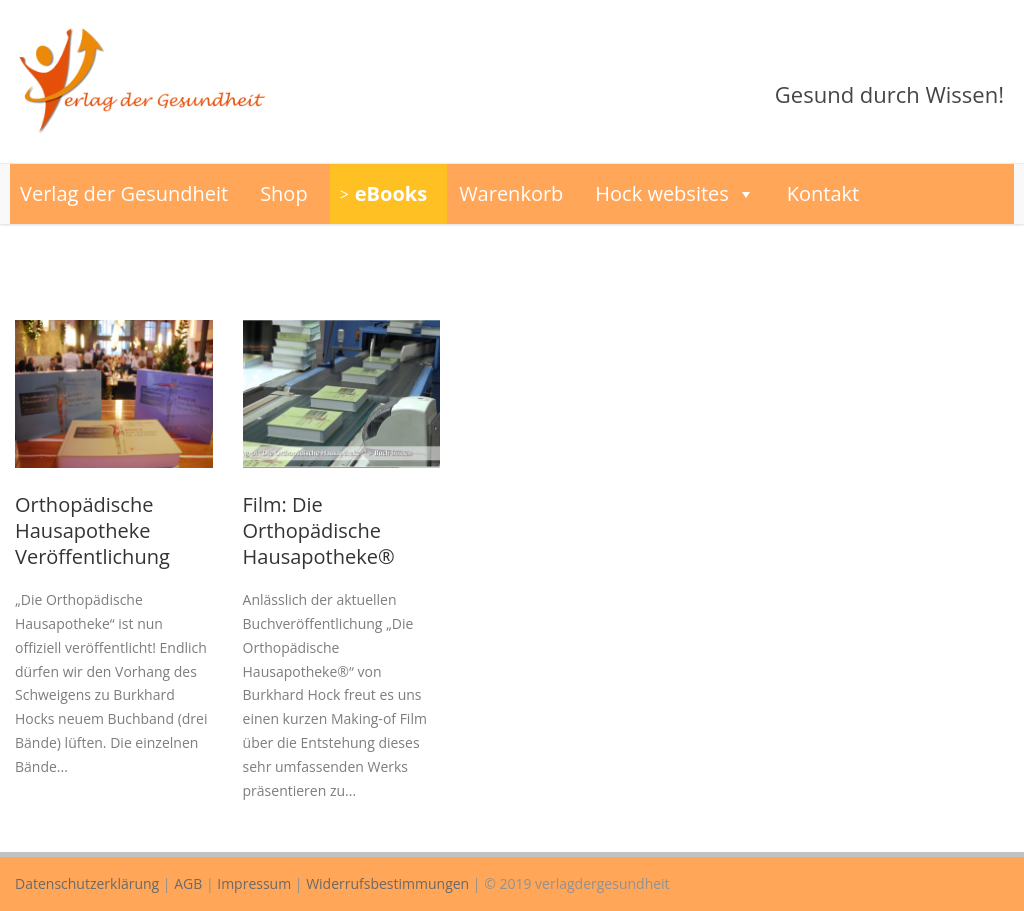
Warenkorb (511, 193)
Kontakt (823, 193)
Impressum (254, 883)
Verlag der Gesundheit (124, 193)
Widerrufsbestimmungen (387, 883)
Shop (284, 193)
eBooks (391, 193)
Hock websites (675, 194)
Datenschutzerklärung (87, 883)
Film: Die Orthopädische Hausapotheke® (319, 530)
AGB (188, 883)
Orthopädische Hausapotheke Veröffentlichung (92, 530)
